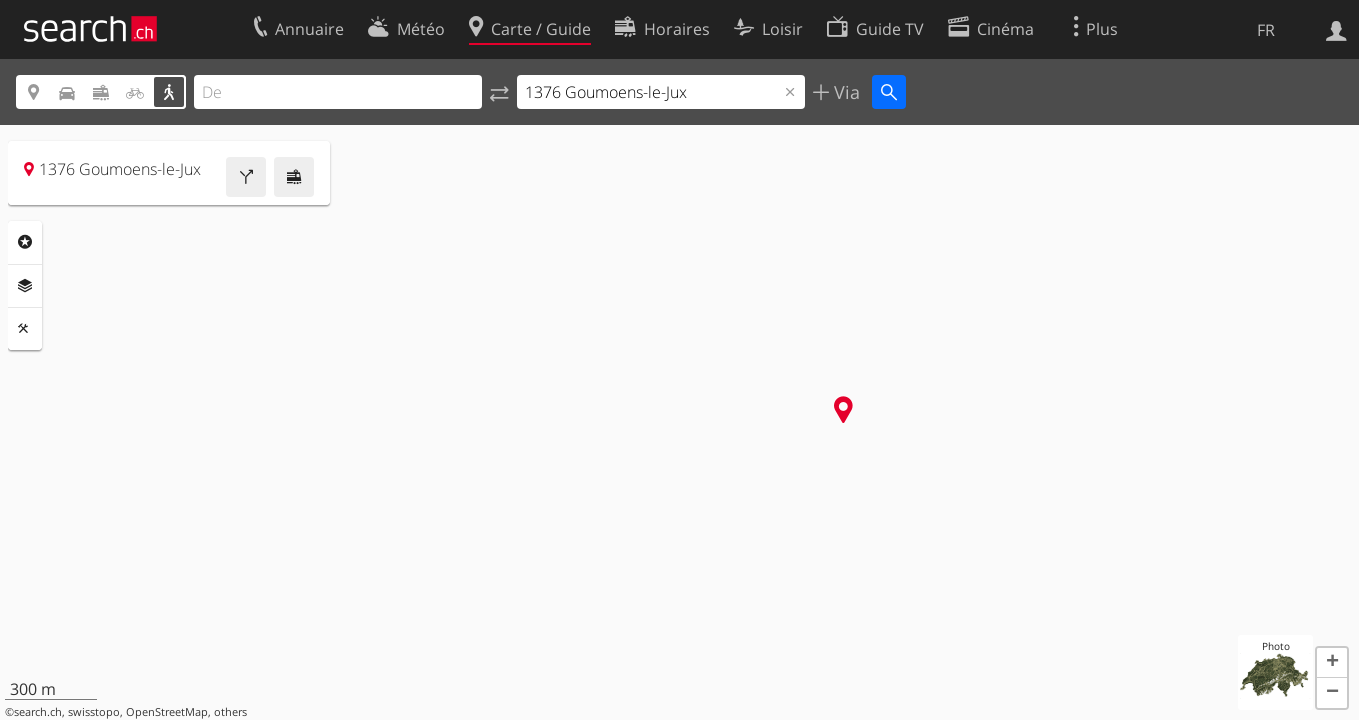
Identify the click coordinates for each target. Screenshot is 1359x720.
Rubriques (25, 242)
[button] (1332, 663)
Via (844, 92)
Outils (25, 329)
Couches (25, 286)
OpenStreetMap (167, 712)
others (230, 712)
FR (1266, 30)
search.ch (38, 712)
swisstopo (94, 712)
